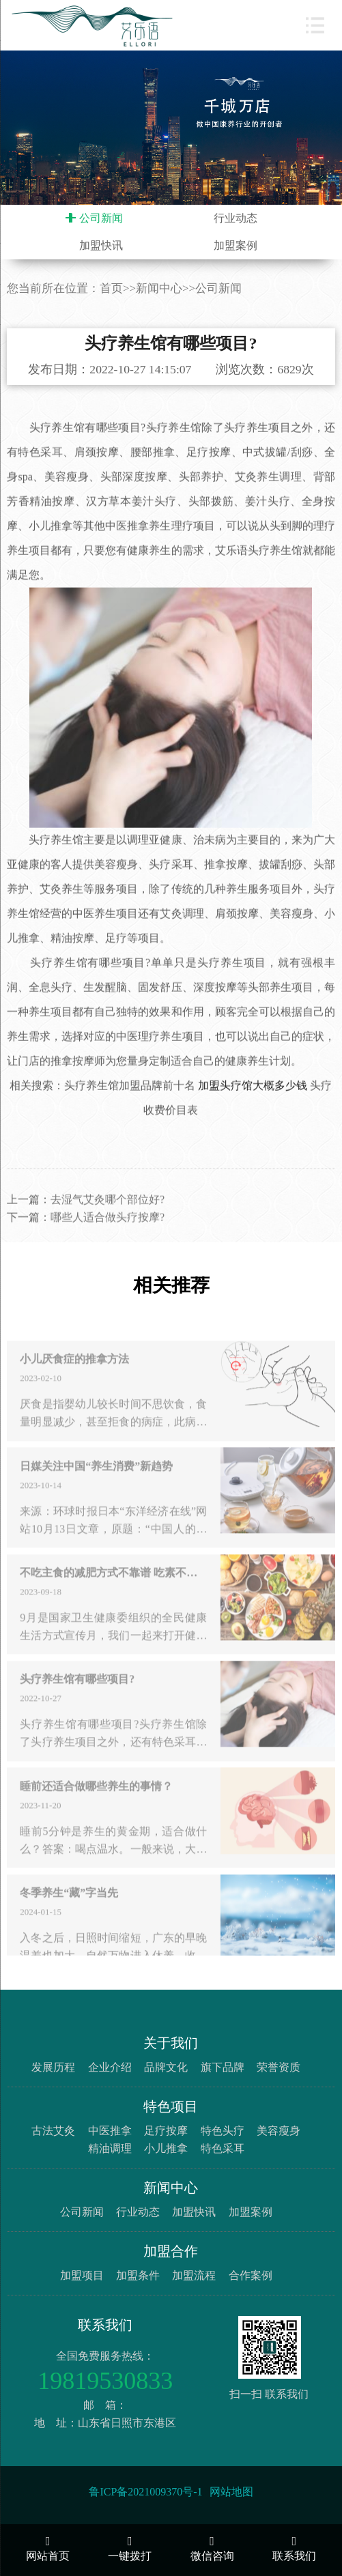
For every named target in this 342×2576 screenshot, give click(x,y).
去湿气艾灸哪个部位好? (108, 1222)
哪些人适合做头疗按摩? (108, 1240)
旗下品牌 (222, 2067)
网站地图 (231, 2492)
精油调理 (110, 2148)
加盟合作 (170, 2251)
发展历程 (53, 2067)
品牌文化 (166, 2067)
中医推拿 (110, 2130)
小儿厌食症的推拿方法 (74, 1383)
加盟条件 (138, 2275)
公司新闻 (101, 218)
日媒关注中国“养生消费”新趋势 (96, 1489)
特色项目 (170, 2106)
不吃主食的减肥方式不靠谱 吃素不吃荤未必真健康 (113, 1597)
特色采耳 (222, 2148)
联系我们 (105, 2324)
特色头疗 (222, 2130)
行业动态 (235, 218)
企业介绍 (110, 2067)
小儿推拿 (166, 2148)
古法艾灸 (53, 2130)
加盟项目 (82, 2275)
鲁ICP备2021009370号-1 (145, 2492)
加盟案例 (235, 245)
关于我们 (170, 2042)
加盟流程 (194, 2275)
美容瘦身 (278, 2130)
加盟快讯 (101, 245)
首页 (111, 288)
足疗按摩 (166, 2130)
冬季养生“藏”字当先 (69, 1917)
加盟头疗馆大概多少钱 (252, 1108)
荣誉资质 (278, 2067)
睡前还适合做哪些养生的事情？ (96, 1810)
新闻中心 (159, 288)
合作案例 (250, 2275)
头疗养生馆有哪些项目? (77, 1703)
